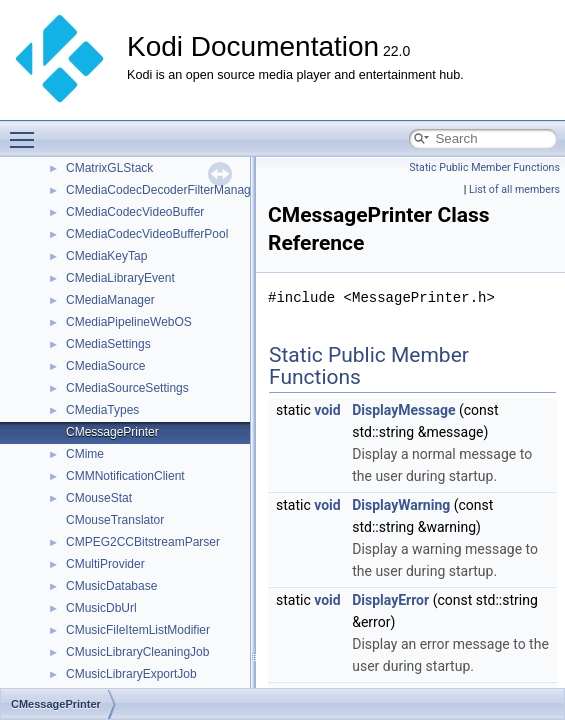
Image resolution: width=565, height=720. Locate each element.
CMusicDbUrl (101, 608)
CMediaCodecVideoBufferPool (147, 234)
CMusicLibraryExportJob (131, 674)
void (327, 410)
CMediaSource (105, 366)
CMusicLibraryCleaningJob (137, 652)
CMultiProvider (105, 564)
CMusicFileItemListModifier (138, 630)
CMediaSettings (108, 344)
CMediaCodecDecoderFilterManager (163, 190)
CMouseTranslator (115, 520)
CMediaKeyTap (106, 256)
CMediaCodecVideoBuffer (135, 212)
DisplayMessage (403, 410)
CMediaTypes (102, 410)
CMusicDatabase (111, 586)
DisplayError (390, 600)
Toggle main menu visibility (27, 131)
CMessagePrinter (112, 432)
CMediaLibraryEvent (120, 278)
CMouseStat (99, 498)
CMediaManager (110, 300)
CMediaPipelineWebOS (129, 322)
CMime (85, 454)
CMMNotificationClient (125, 476)
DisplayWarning (401, 505)
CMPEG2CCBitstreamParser (143, 542)
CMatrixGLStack (109, 168)
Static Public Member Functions (484, 167)
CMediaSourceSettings (127, 388)
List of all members (514, 189)
